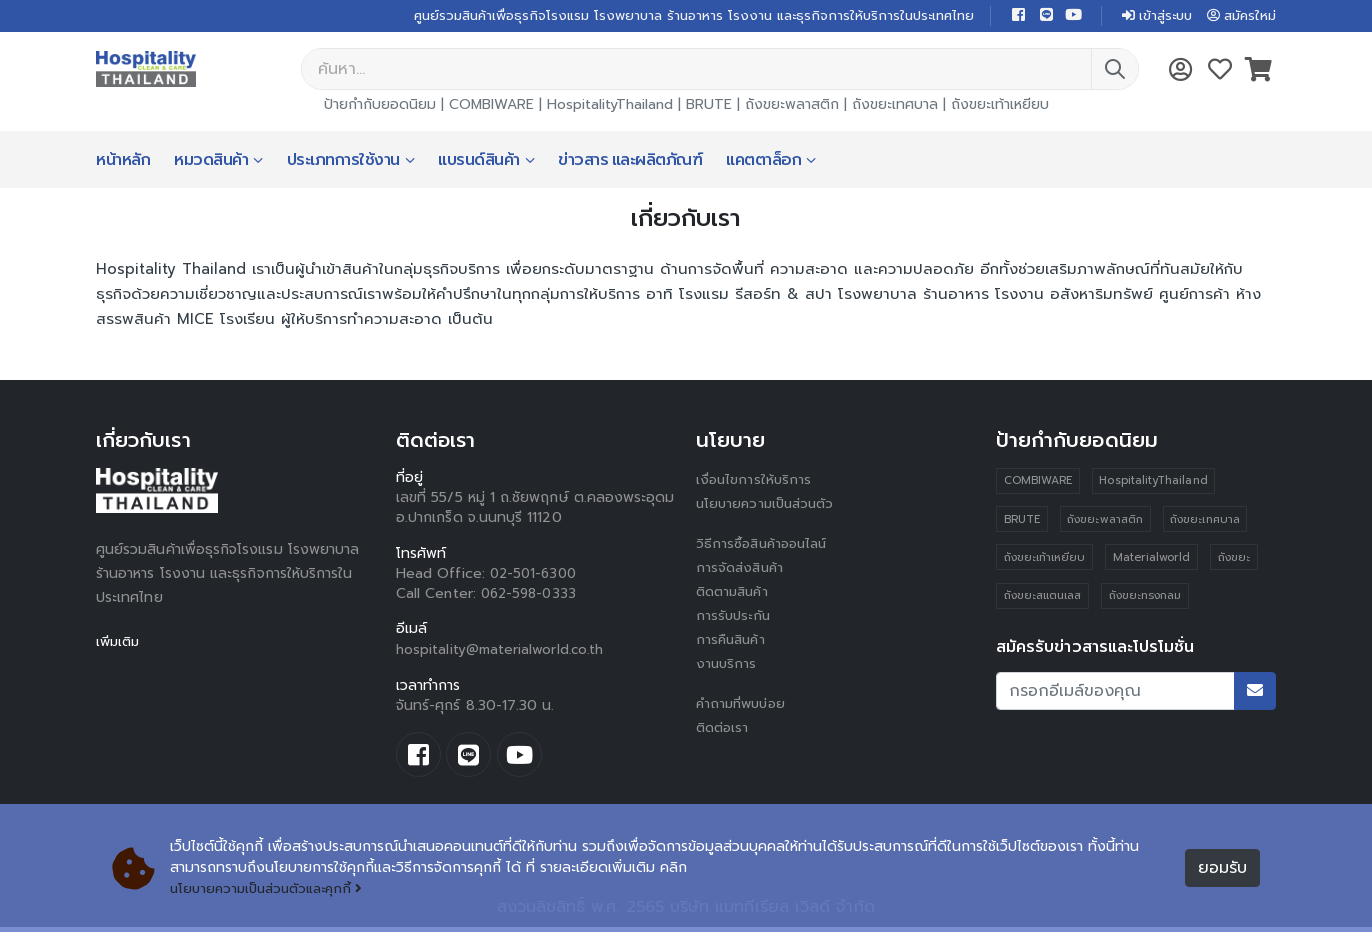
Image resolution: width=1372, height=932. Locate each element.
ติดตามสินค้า (735, 593)
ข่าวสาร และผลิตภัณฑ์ (630, 161)
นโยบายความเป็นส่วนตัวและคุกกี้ (272, 889)
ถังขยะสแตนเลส (1043, 599)
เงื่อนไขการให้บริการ (755, 481)
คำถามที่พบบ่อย (744, 705)
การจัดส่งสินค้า (742, 569)
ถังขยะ (1235, 560)
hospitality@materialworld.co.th (501, 651)
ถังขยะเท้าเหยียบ (1000, 106)
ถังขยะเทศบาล (895, 106)
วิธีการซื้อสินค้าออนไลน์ (765, 545)
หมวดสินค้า (211, 161)
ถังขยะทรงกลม (1145, 599)
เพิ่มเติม (119, 643)
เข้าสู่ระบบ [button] (1148, 16)
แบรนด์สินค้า (479, 161)
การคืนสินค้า (733, 641)
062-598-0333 (531, 595)
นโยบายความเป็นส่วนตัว (769, 505)
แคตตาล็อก (763, 161)
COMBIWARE (491, 106)
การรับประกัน (735, 617)
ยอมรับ (1222, 869)
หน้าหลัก (123, 161)
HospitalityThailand (610, 106)
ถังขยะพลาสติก (792, 106)
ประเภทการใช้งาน (343, 161)
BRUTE (709, 106)
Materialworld (1153, 560)
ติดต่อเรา (724, 729)
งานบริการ (727, 665)
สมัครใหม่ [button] (1239, 16)
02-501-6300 (536, 575)
